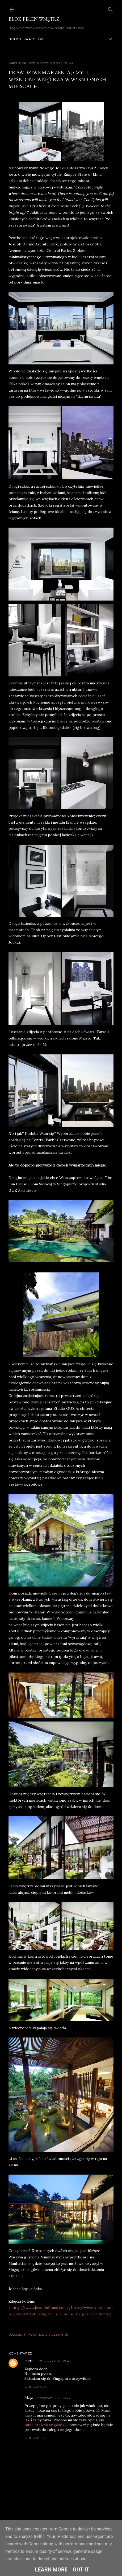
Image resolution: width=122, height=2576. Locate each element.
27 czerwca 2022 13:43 (52, 2398)
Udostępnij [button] (17, 2334)
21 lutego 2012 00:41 (54, 2361)
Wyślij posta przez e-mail (48, 2334)
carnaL (30, 2361)
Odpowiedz (35, 2387)
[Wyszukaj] (110, 8)
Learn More (51, 2569)
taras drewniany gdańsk (45, 2424)
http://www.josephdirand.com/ (40, 2307)
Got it (81, 2569)
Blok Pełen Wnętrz (34, 19)
